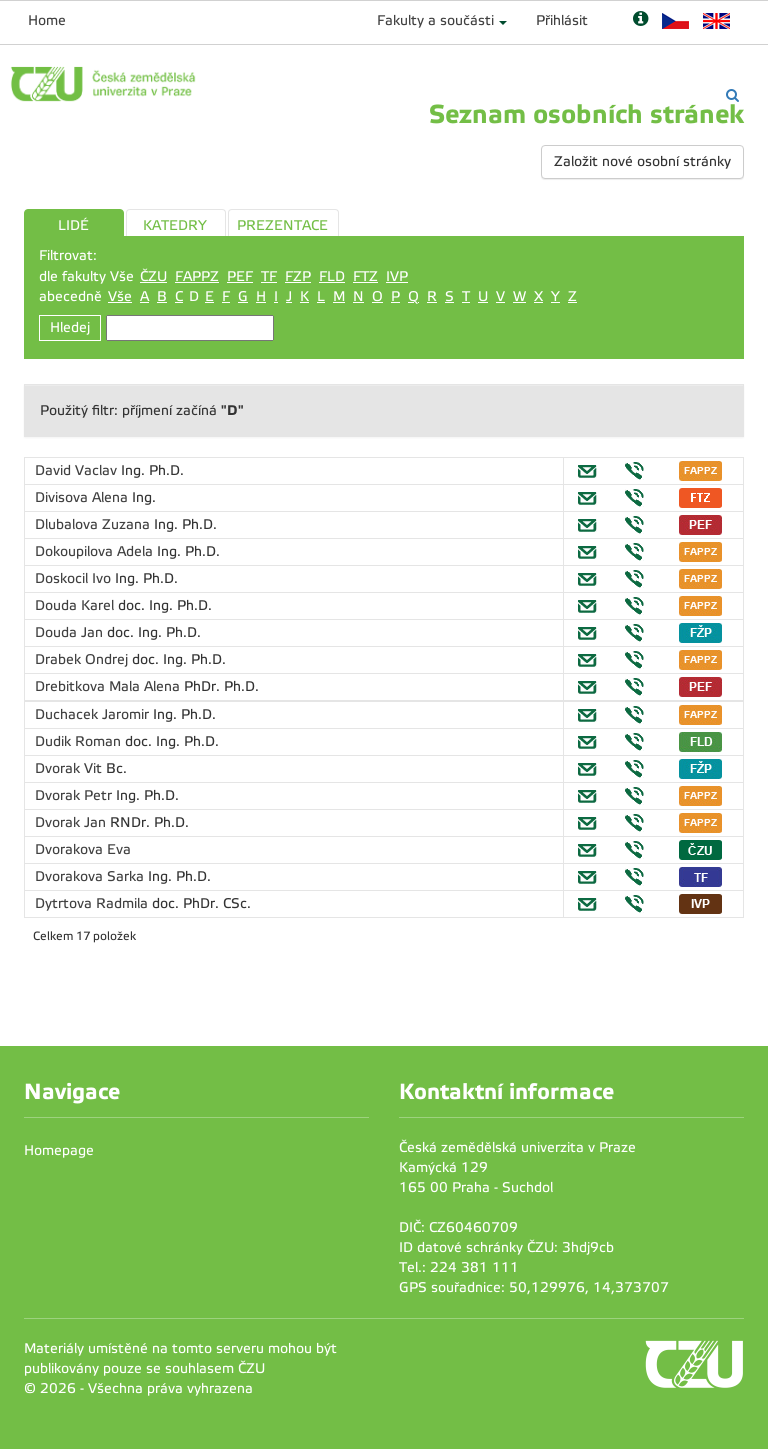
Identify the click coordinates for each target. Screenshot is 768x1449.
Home (47, 20)
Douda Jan (71, 632)
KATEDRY (175, 225)
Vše (120, 296)
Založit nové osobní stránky (642, 161)
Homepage (59, 1150)
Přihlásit (562, 20)
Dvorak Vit (70, 768)
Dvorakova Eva (83, 849)
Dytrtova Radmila (93, 903)
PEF (240, 276)
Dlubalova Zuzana (94, 524)
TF (269, 276)
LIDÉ (73, 225)
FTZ (365, 276)
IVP (397, 276)
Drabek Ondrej (83, 659)
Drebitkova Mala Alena (109, 686)
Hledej (70, 327)
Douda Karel (76, 605)
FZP (298, 276)
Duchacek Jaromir (94, 714)
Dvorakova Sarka (91, 876)
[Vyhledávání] (732, 95)
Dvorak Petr (75, 795)
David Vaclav (78, 470)
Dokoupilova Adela (96, 551)
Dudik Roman (80, 741)
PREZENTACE (282, 225)
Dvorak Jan (72, 822)
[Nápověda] (640, 20)
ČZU (153, 276)
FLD (332, 276)
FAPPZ (197, 276)
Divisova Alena (83, 497)
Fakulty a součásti (435, 20)
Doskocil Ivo (75, 578)
